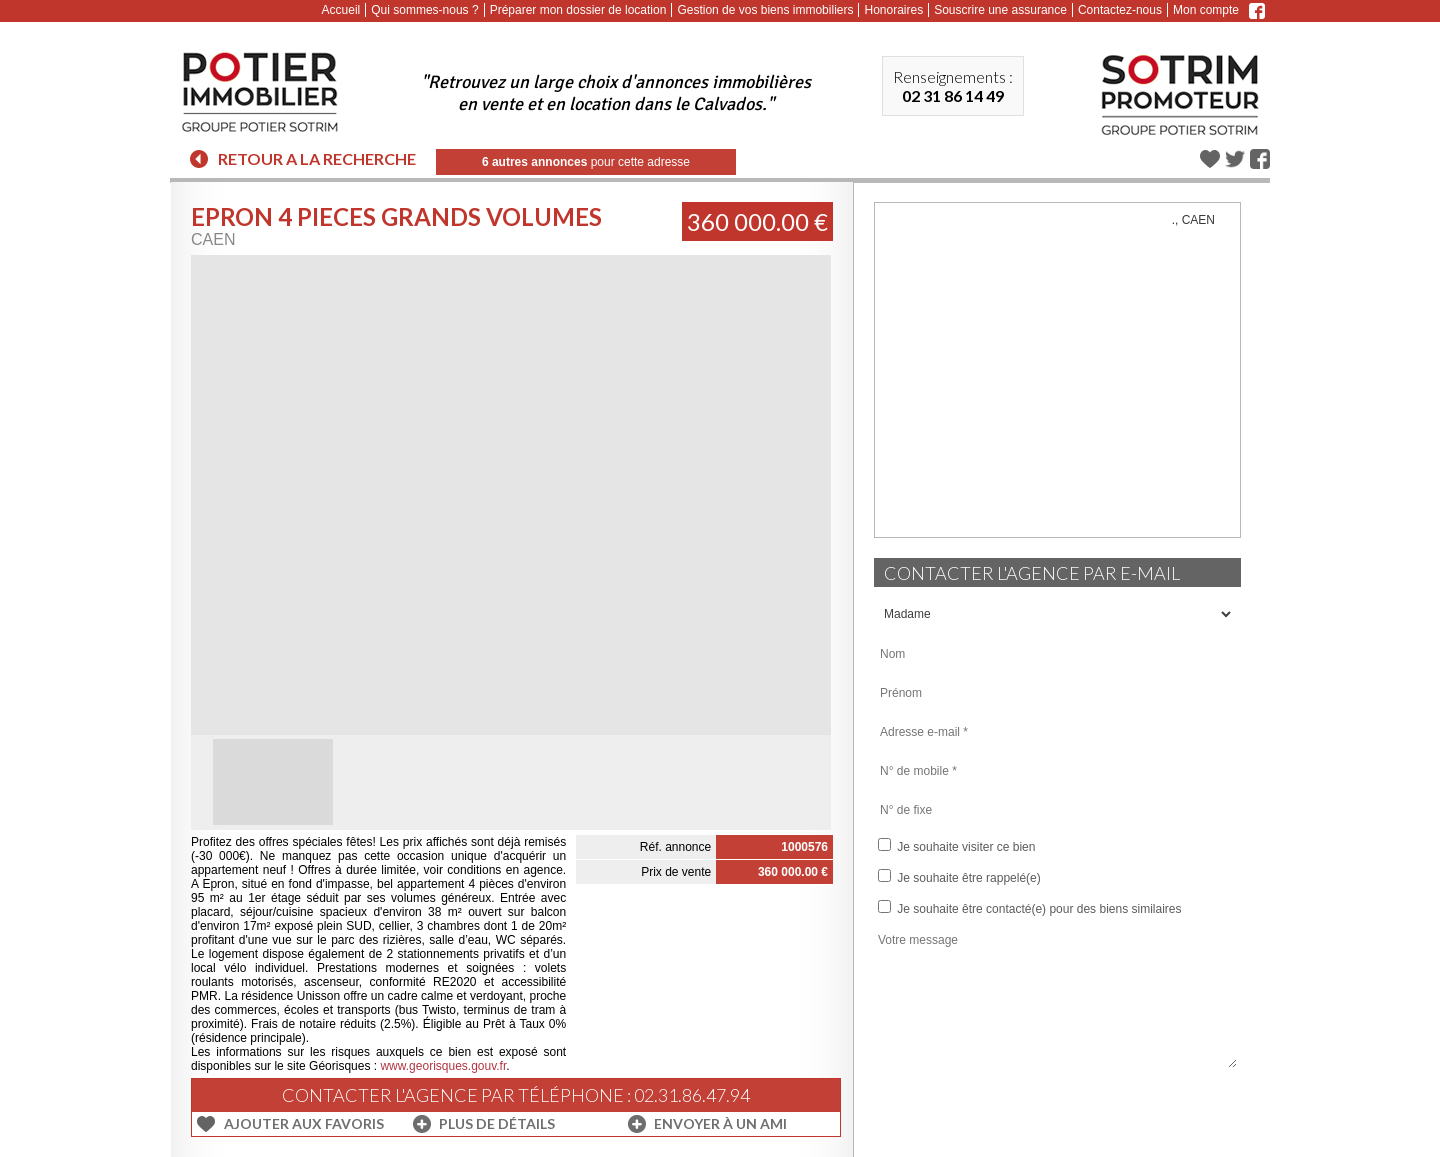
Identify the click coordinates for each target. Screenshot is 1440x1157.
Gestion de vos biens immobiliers (765, 10)
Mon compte (1206, 10)
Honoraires (893, 10)
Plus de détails (497, 1123)
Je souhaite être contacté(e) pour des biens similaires (1029, 908)
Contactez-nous (1120, 10)
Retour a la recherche (317, 158)
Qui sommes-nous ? (424, 10)
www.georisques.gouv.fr (443, 1066)
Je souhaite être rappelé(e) (959, 877)
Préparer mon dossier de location (578, 10)
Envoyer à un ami (720, 1123)
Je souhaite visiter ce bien (956, 846)
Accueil (341, 10)
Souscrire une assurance (1000, 10)
